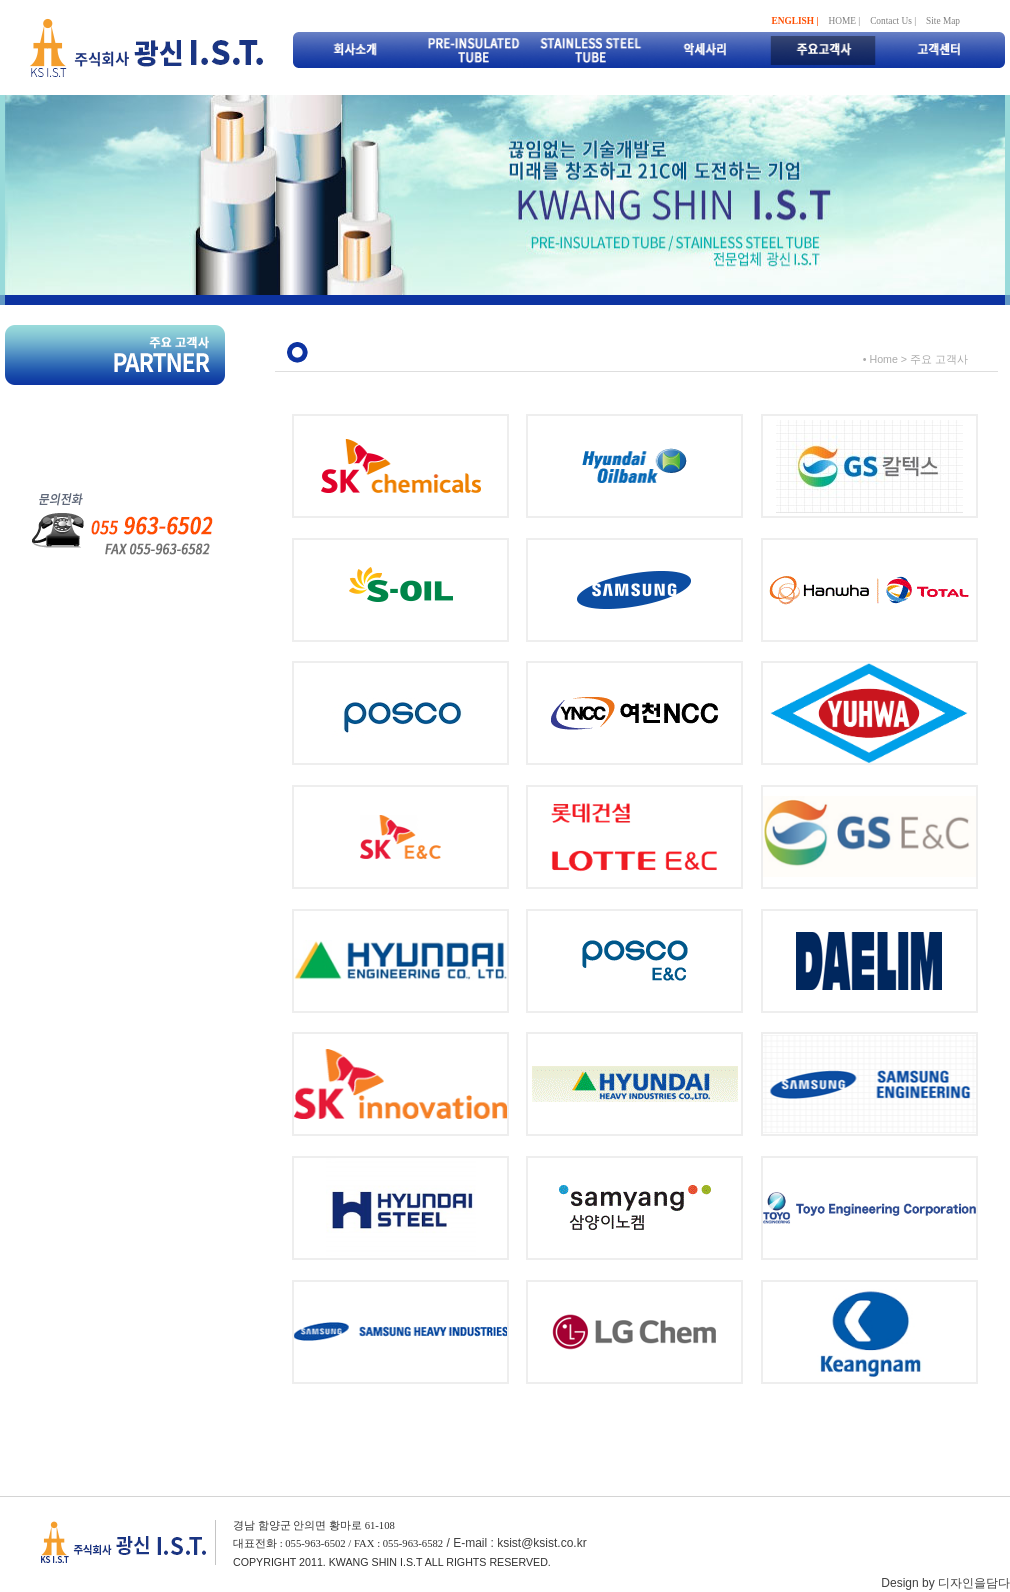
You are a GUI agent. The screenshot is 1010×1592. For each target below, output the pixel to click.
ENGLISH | (795, 21)
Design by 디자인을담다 (945, 1583)
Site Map (943, 21)
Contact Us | (893, 21)
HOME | (844, 21)
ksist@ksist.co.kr (542, 1543)
